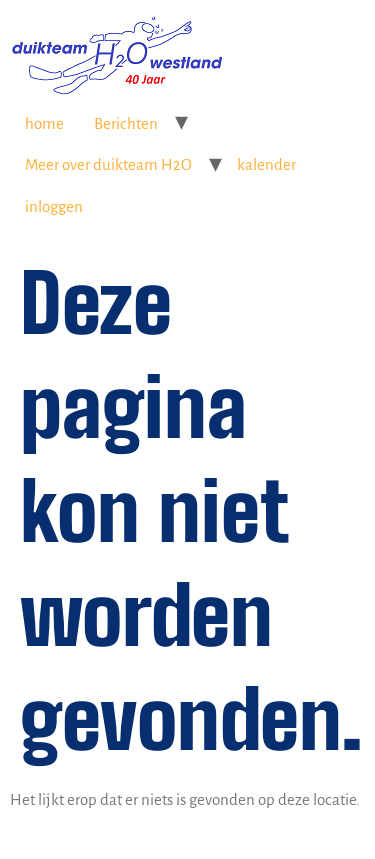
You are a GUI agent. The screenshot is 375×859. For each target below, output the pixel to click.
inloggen (54, 206)
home (44, 123)
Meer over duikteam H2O (108, 164)
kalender (266, 164)
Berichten (126, 123)
